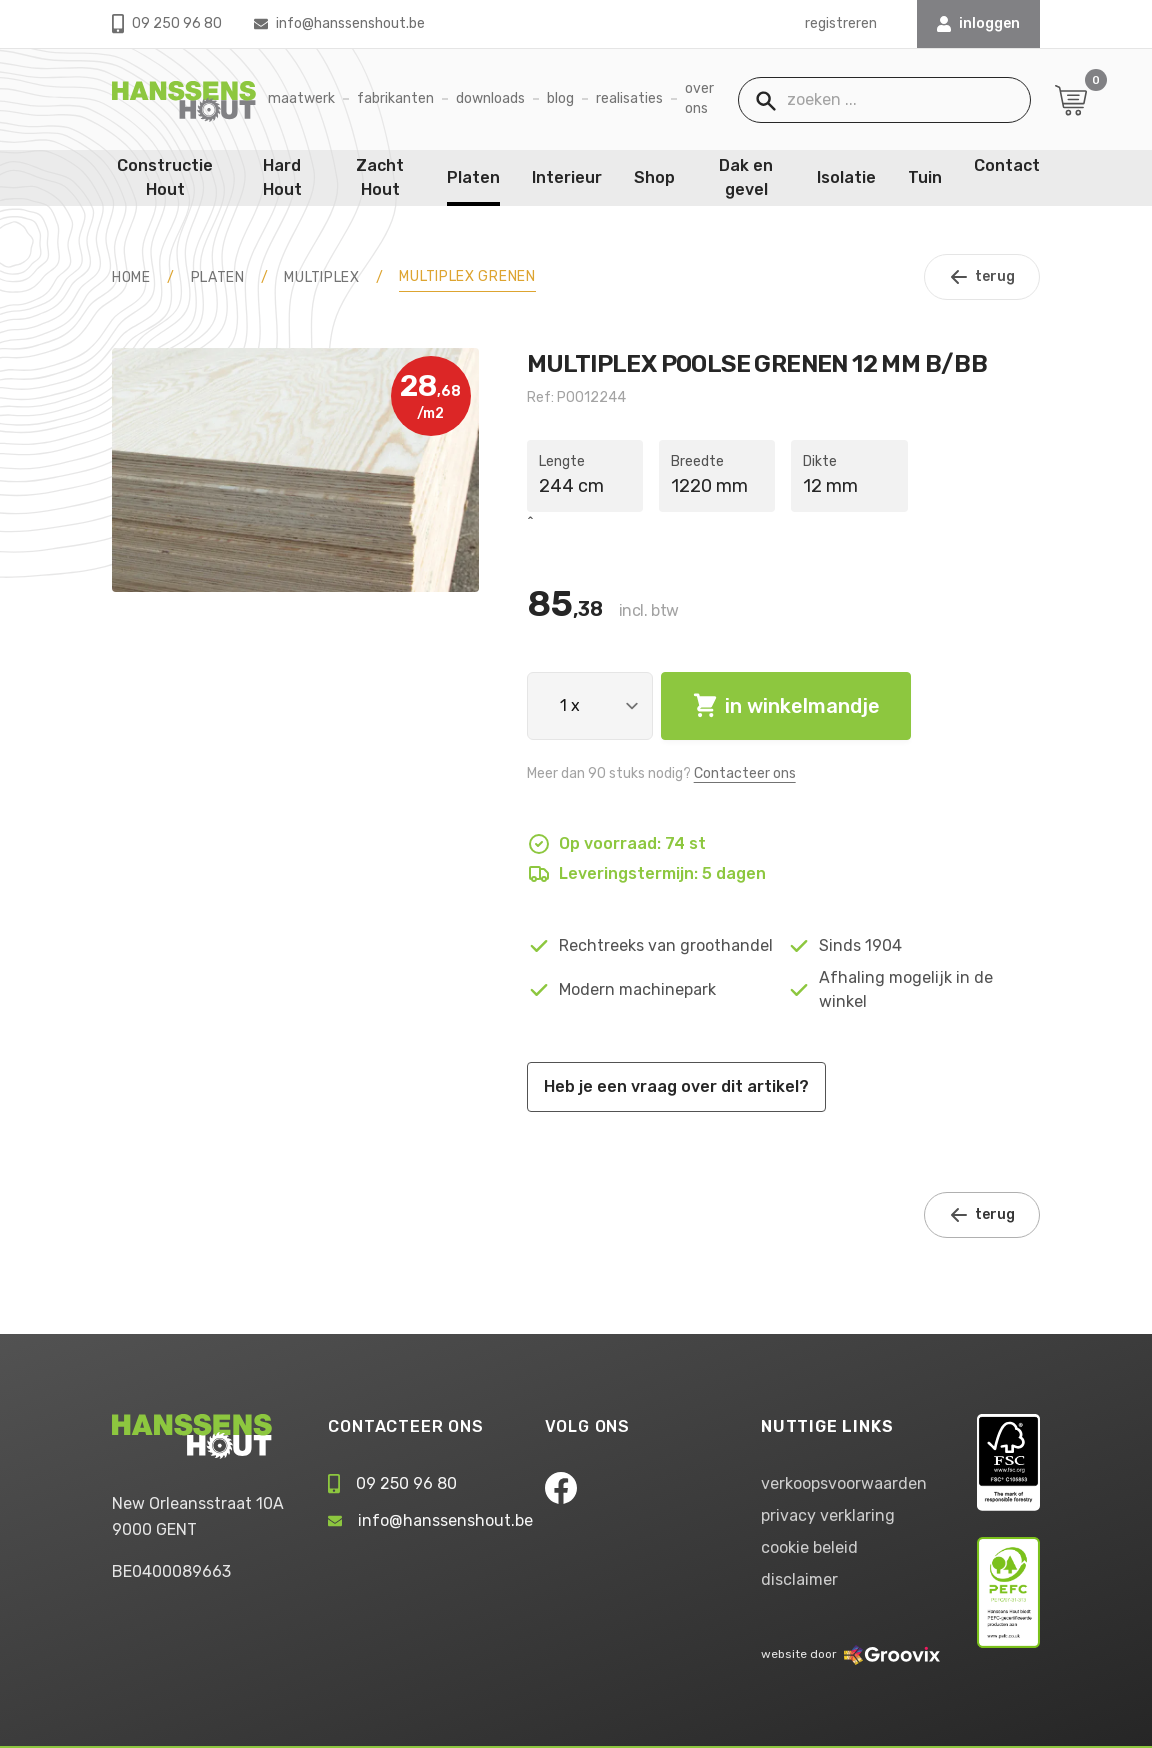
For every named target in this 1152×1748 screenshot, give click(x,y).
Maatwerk (301, 98)
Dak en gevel (746, 177)
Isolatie (846, 177)
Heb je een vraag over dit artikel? (676, 1086)
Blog (560, 98)
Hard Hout (282, 177)
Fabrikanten (395, 98)
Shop (654, 177)
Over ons (699, 98)
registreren (841, 23)
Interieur (567, 177)
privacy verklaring (828, 1515)
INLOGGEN (978, 23)
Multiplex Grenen (467, 276)
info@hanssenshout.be (339, 23)
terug (982, 277)
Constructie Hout (165, 177)
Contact (1007, 165)
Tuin (925, 177)
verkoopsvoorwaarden (844, 1483)
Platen (473, 177)
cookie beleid (809, 1547)
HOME (131, 277)
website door (850, 1654)
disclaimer (799, 1579)
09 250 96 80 (167, 23)
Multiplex (321, 277)
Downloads (490, 98)
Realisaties (629, 98)
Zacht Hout (380, 177)
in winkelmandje (785, 706)
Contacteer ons (745, 773)
